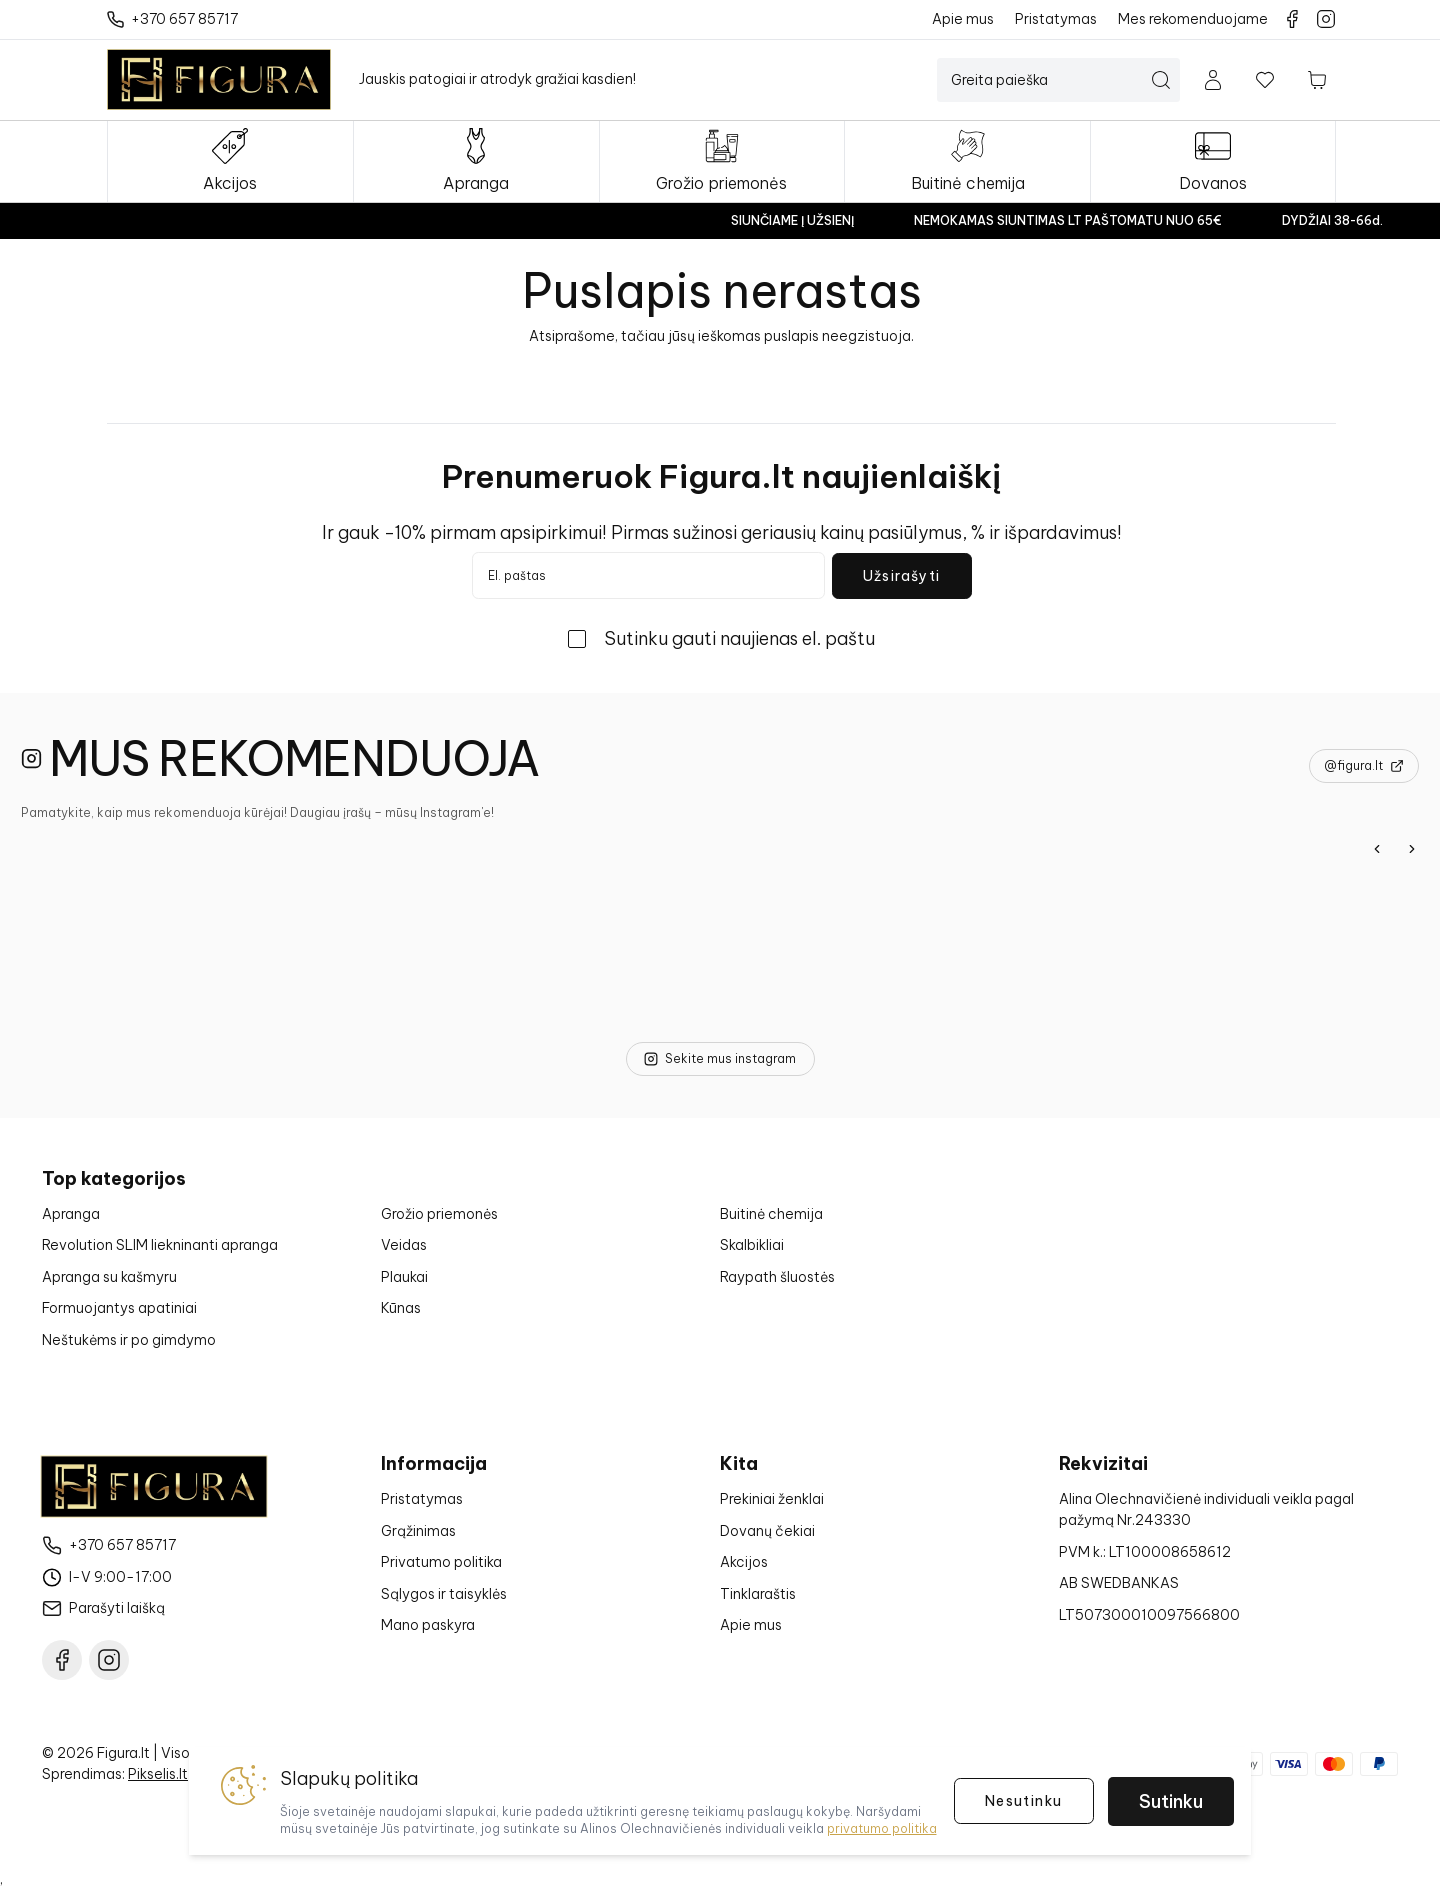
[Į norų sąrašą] (1265, 80)
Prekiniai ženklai (772, 1499)
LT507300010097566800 (1149, 1615)
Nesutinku (1024, 1801)
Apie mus (751, 1625)
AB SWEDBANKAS (1119, 1583)
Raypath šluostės (777, 1277)
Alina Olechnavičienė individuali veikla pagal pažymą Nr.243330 (1206, 1509)
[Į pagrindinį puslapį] (219, 79)
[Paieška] (1046, 80)
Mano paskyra (428, 1625)
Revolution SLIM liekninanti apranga (160, 1245)
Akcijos (744, 1562)
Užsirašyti (902, 576)
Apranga (71, 1214)
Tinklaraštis (758, 1594)
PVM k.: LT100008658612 (1145, 1552)
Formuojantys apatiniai (119, 1308)
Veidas (404, 1245)
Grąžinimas (418, 1531)
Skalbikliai (752, 1245)
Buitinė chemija (771, 1214)
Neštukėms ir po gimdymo (129, 1340)
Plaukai (404, 1277)
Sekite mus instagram (720, 1058)
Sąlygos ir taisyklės (444, 1594)
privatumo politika (882, 1828)
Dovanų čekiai (767, 1531)
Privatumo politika (441, 1562)
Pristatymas (422, 1499)
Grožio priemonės (439, 1214)
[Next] (1412, 849)
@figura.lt (1364, 765)
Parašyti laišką (117, 1608)
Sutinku (1171, 1801)
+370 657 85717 (122, 1545)
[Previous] (1377, 849)
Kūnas (401, 1308)
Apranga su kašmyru (109, 1277)
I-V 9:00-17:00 (120, 1577)
